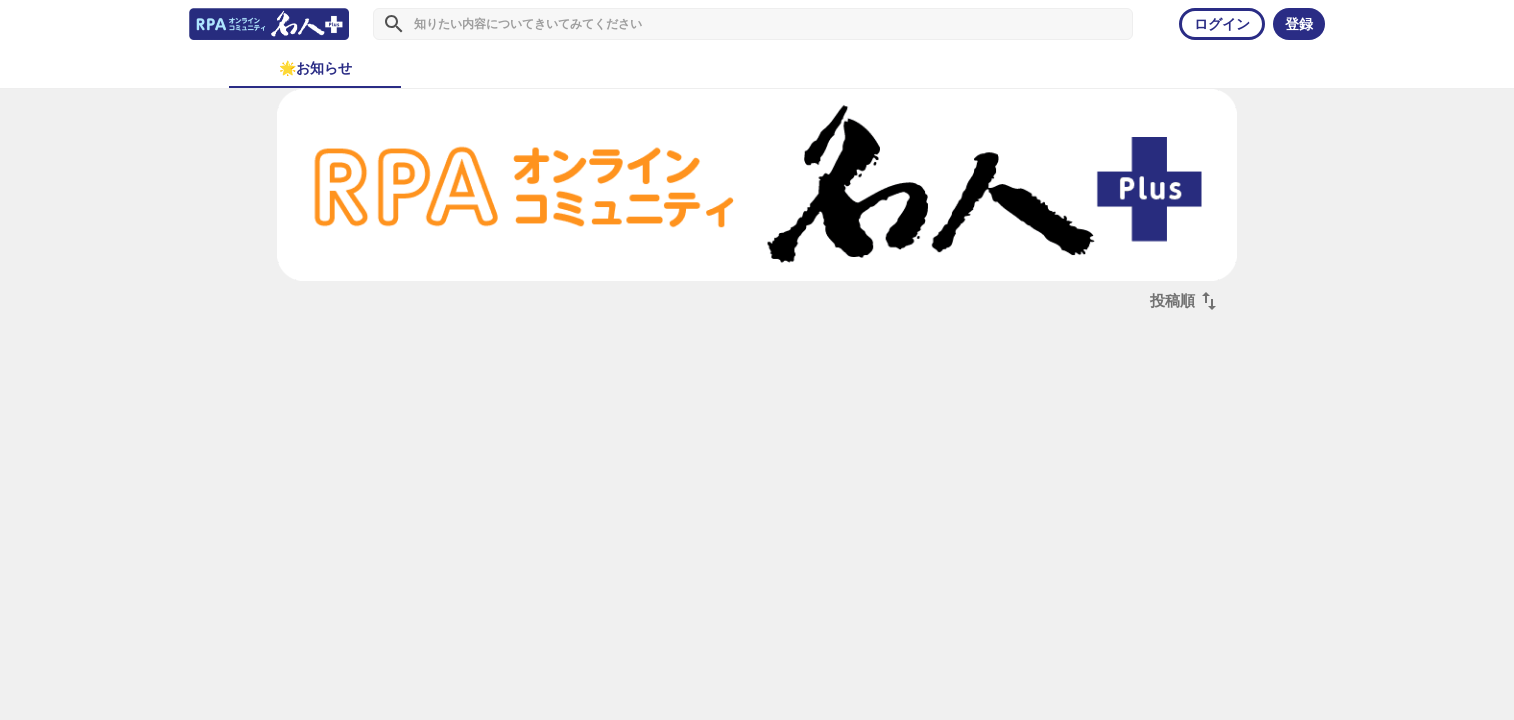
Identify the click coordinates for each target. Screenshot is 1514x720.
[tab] (315, 68)
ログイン (1222, 24)
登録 (1299, 24)
